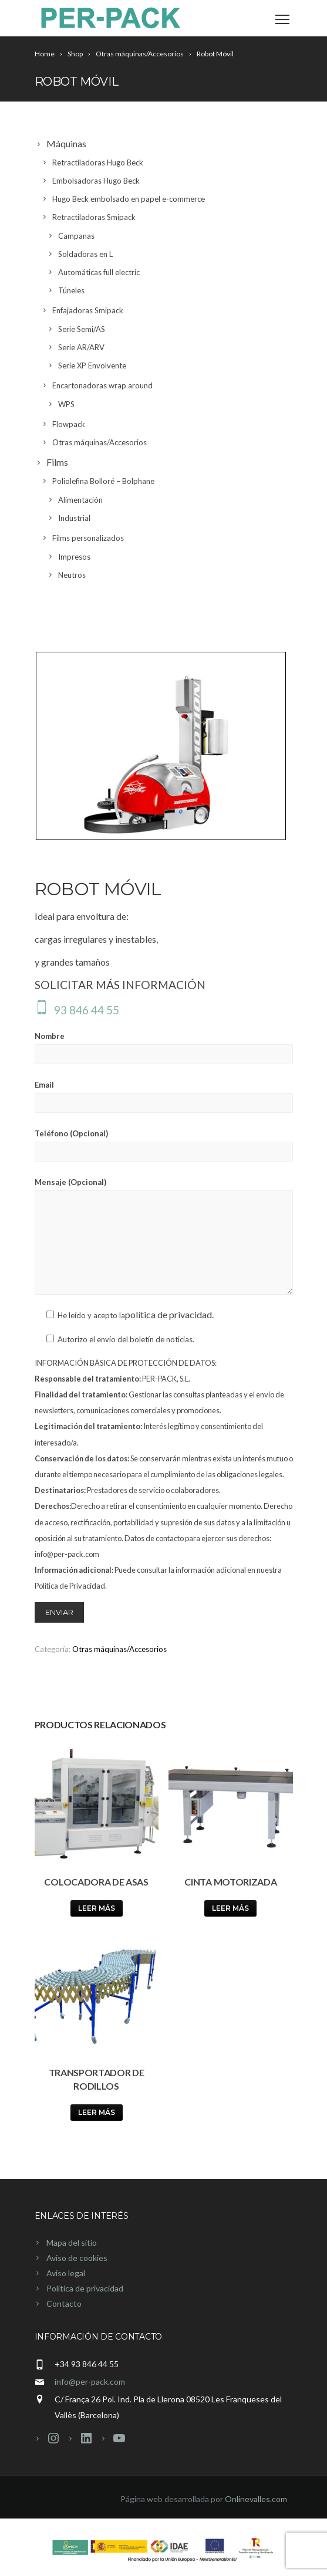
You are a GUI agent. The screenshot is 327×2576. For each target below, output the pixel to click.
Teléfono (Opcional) (164, 1145)
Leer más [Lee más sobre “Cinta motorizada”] (230, 1908)
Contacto (64, 2303)
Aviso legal (65, 2273)
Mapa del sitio (71, 2242)
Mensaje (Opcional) (164, 1236)
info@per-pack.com (90, 2382)
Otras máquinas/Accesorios (119, 1649)
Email (164, 1096)
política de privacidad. (169, 1314)
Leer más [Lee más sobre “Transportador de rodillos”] (96, 2112)
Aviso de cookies (76, 2258)
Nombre (164, 1047)
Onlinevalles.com (256, 2499)
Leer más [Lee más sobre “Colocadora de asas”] (96, 1908)
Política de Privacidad (70, 1585)
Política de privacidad (84, 2288)
